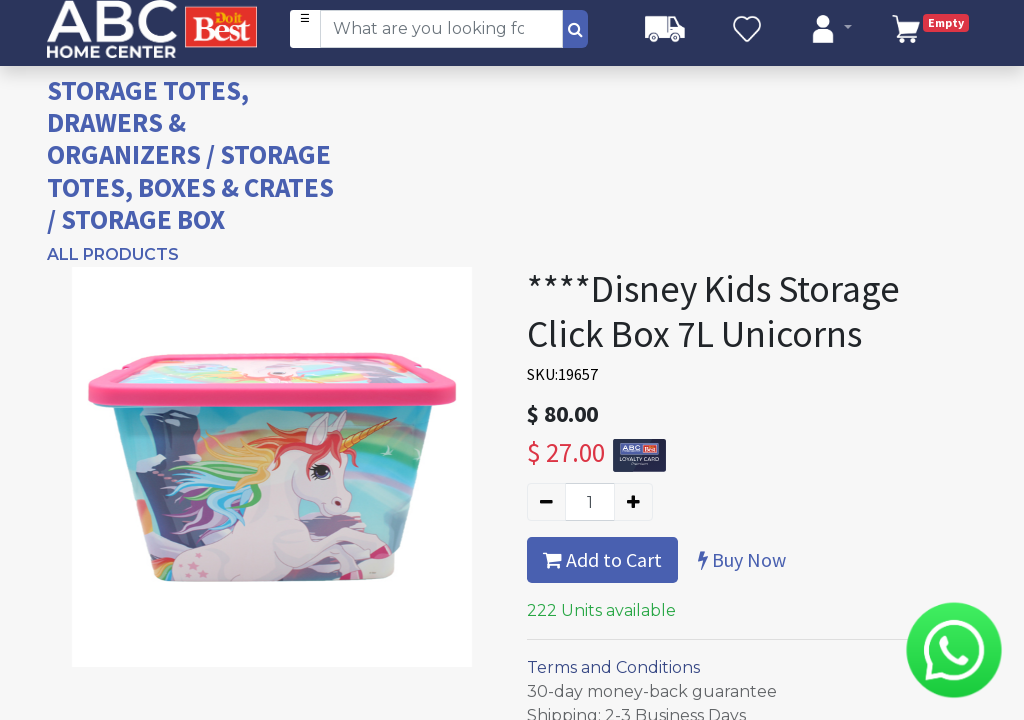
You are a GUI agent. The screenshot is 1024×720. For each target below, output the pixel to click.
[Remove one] (546, 502)
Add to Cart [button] (602, 559)
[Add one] (633, 502)
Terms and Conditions (613, 667)
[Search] (575, 29)
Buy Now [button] (742, 559)
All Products (113, 254)
